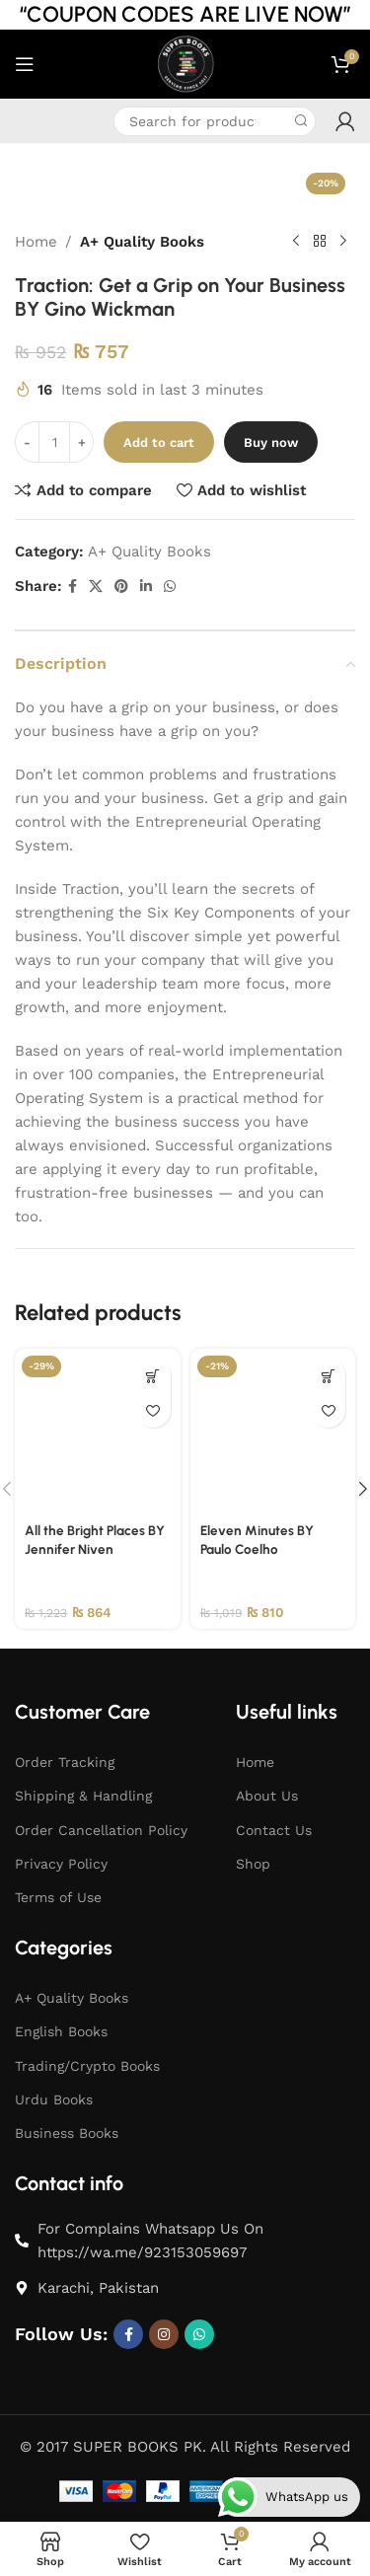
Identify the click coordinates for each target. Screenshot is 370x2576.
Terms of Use (58, 1897)
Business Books (66, 2133)
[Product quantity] (54, 442)
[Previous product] (296, 242)
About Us (267, 1795)
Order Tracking (64, 1762)
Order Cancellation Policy (101, 1830)
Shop (253, 1864)
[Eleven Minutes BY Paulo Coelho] (273, 1431)
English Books (61, 2031)
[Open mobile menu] (24, 64)
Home (36, 242)
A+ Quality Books (142, 242)
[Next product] (343, 242)
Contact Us (274, 1830)
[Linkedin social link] (146, 586)
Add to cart (158, 442)
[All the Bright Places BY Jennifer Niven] (98, 1431)
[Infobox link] (29, 121)
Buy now (271, 442)
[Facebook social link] (72, 586)
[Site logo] (185, 63)
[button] (153, 1376)
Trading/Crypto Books (87, 2066)
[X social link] (96, 586)
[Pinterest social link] (121, 586)
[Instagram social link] (164, 2334)
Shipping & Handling (83, 1795)
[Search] (214, 121)
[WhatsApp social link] (170, 586)
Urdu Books (54, 2099)
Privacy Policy (61, 1864)
